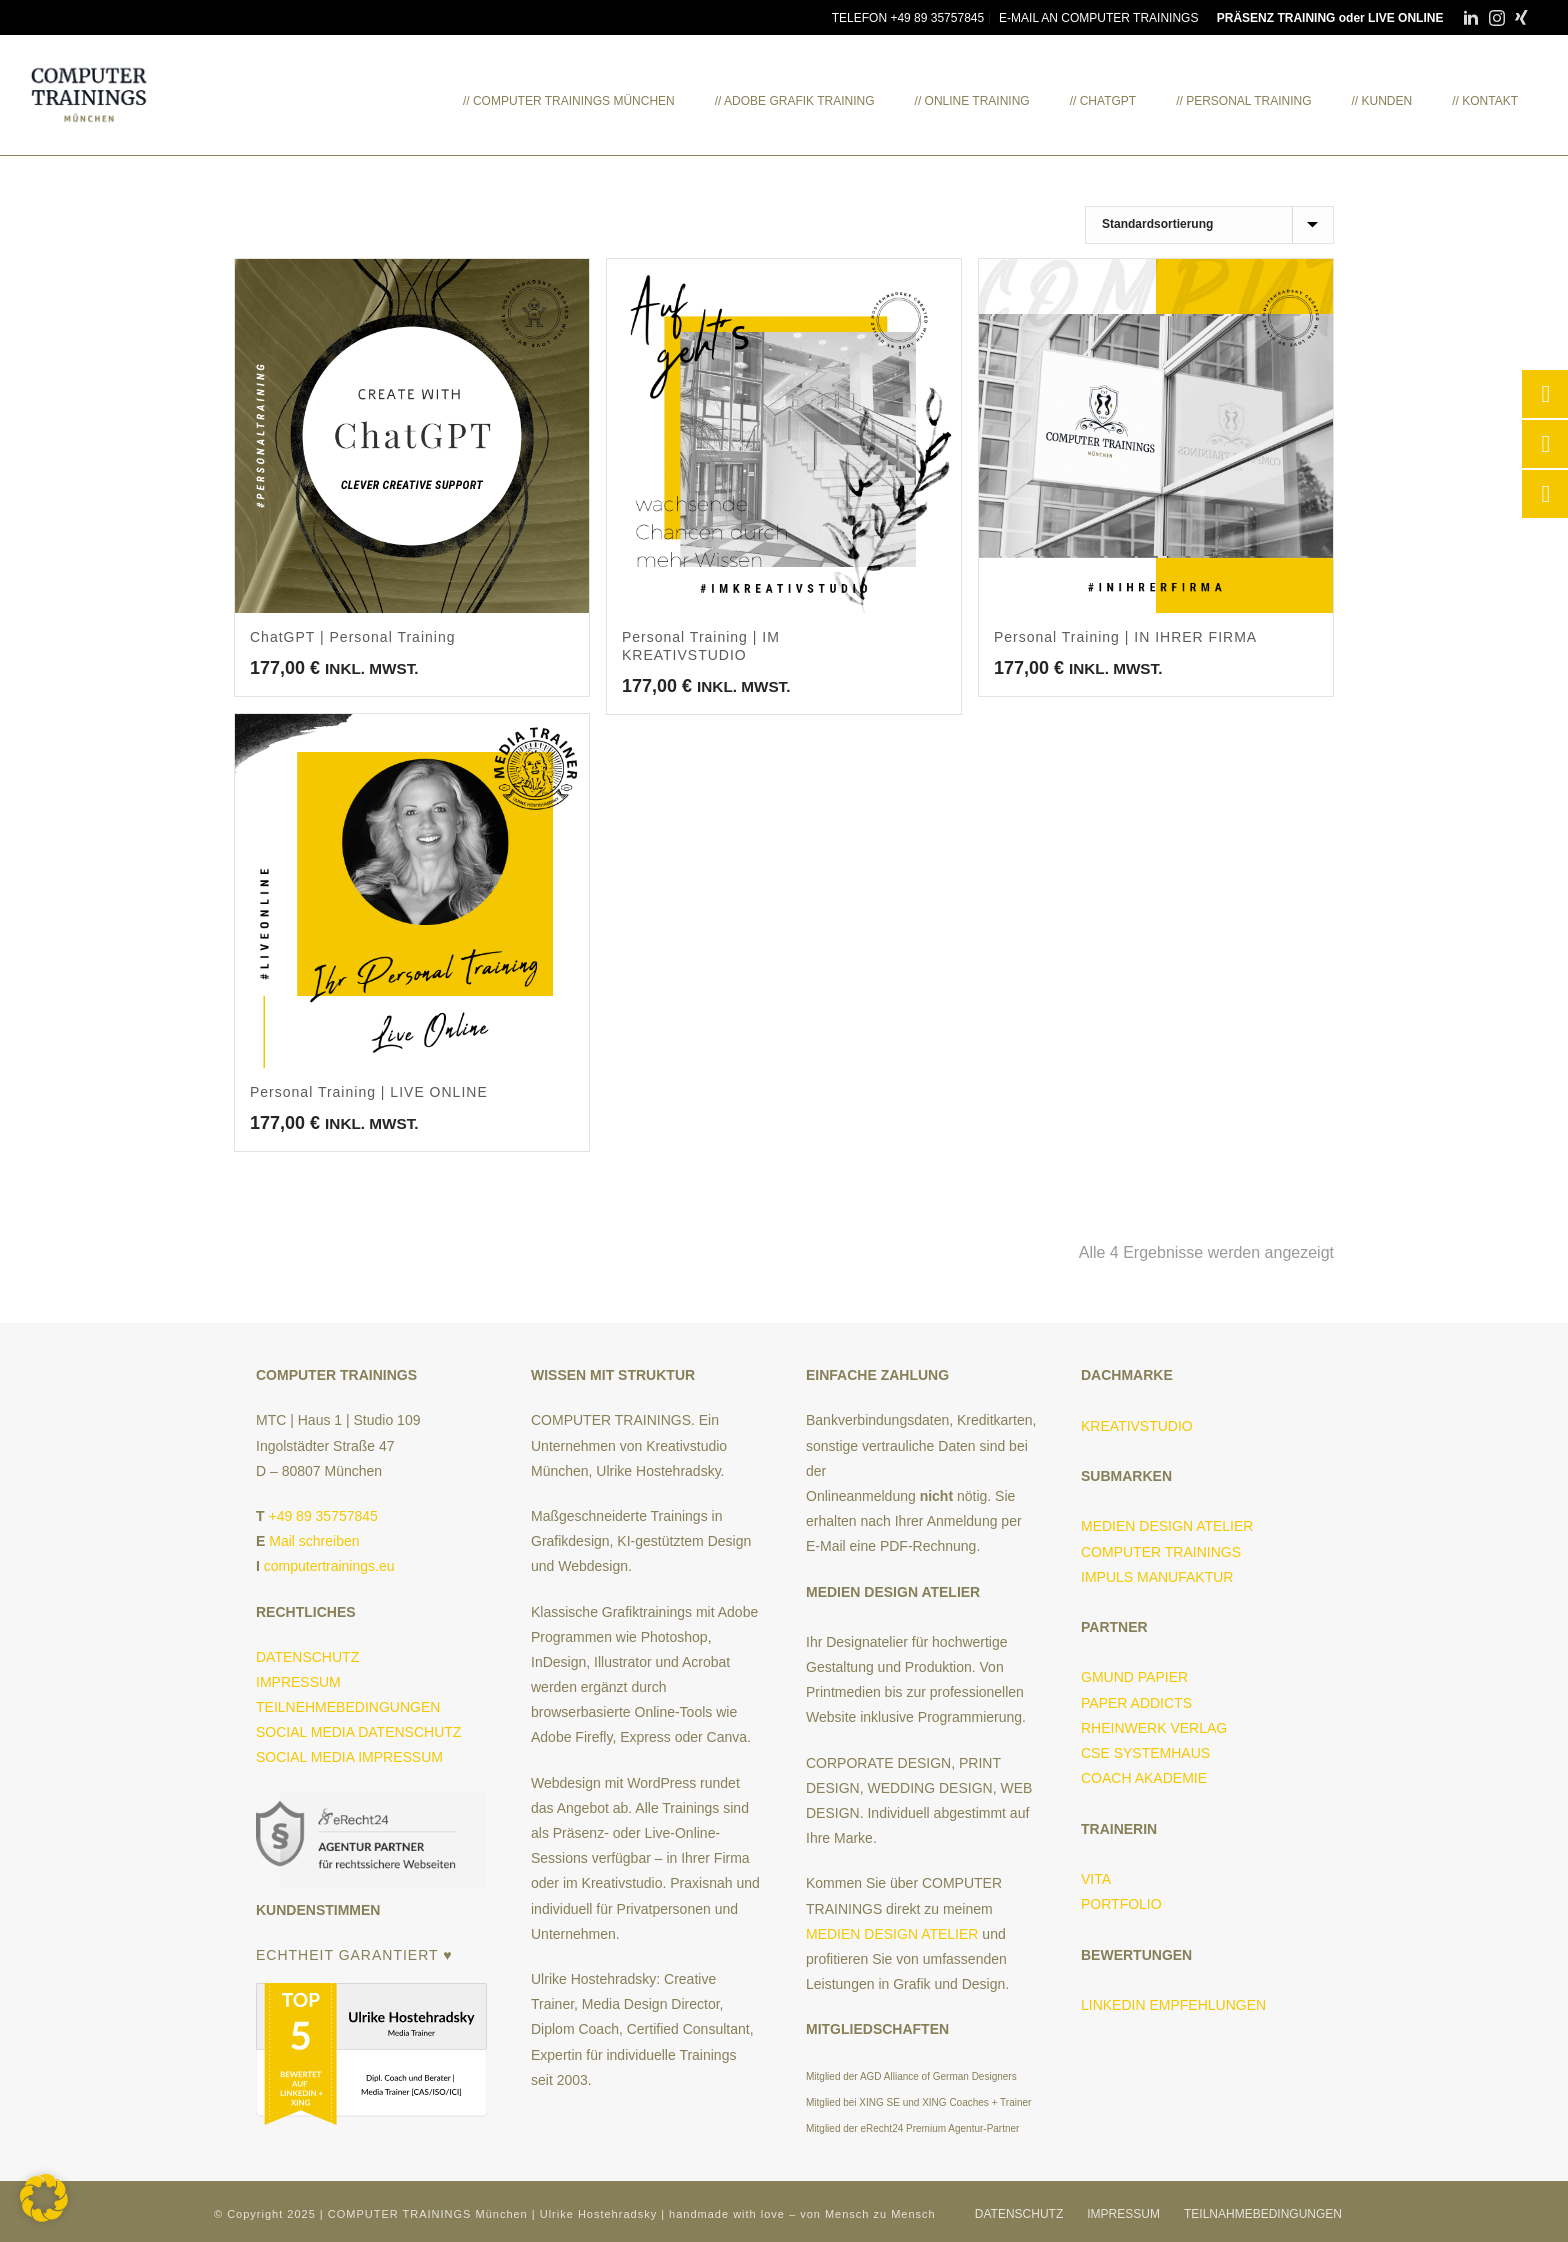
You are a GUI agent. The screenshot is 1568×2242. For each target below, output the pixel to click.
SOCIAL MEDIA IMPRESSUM (349, 1757)
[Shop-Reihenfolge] (1209, 225)
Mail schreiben (314, 1541)
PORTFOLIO (1121, 1904)
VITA (1096, 1879)
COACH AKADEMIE (1148, 1778)
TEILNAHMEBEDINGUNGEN (1263, 2214)
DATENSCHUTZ (307, 1657)
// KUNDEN (1382, 101)
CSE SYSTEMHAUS (1145, 1753)
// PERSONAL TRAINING (1243, 101)
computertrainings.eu (329, 1566)
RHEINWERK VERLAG (1154, 1728)
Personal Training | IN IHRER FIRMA (1125, 637)
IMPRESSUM (298, 1682)
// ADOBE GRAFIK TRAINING (795, 101)
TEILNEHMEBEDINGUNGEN (348, 1707)
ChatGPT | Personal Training (352, 637)
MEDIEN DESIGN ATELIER (892, 1934)
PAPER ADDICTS (1136, 1703)
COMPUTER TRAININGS (1161, 1552)
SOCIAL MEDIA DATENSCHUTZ (358, 1732)
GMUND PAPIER (1134, 1677)
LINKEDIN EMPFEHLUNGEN (1173, 2005)
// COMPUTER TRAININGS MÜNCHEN (569, 101)
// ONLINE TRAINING (972, 101)
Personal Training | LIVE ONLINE (369, 1092)
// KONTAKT (1485, 101)
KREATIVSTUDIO (1137, 1426)
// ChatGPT (1103, 101)
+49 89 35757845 (322, 1516)
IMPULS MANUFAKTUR (1157, 1577)
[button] (44, 2198)
